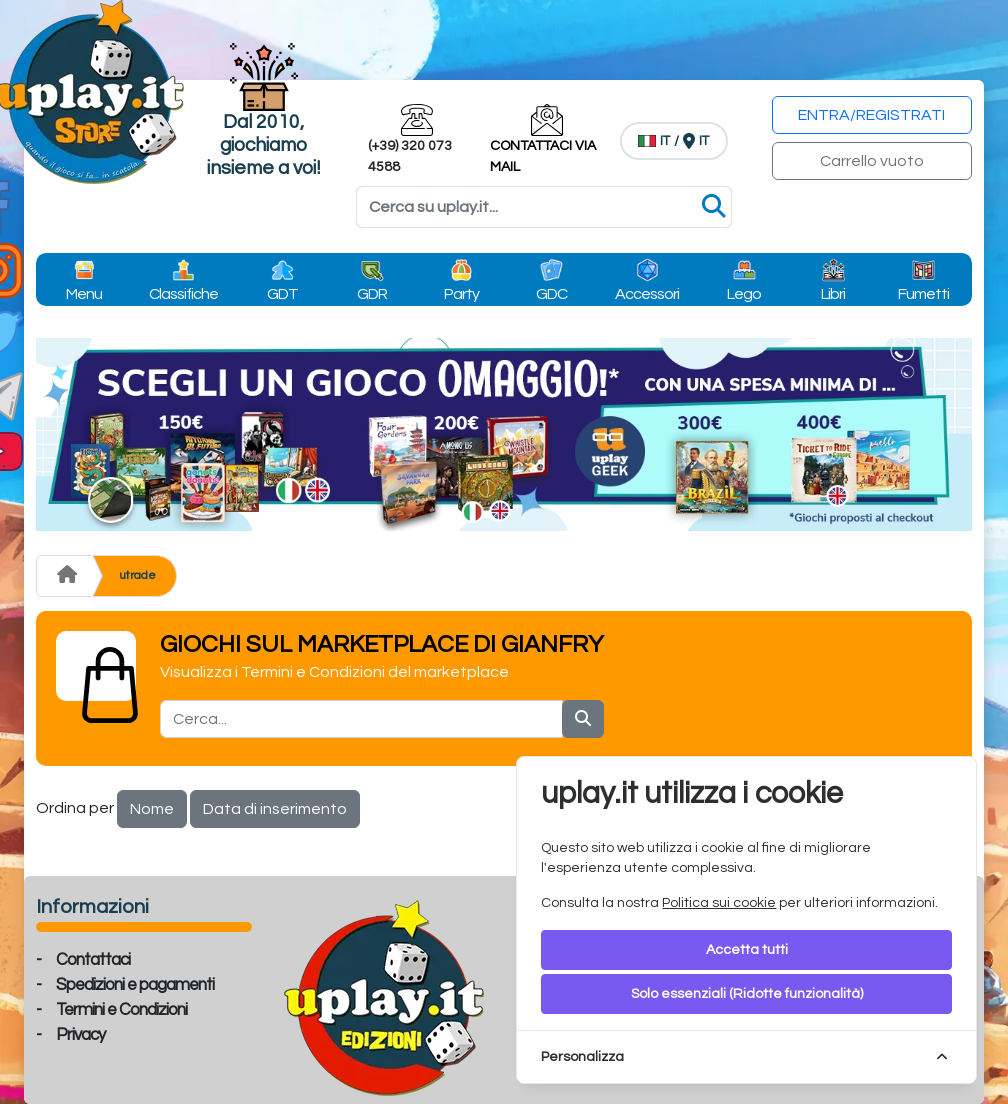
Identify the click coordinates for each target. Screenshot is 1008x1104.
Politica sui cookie (719, 903)
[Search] (544, 207)
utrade (137, 575)
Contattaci (93, 960)
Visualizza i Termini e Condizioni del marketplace (334, 672)
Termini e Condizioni (121, 1010)
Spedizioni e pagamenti (135, 985)
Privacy (80, 1035)
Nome (152, 809)
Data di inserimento (275, 809)
